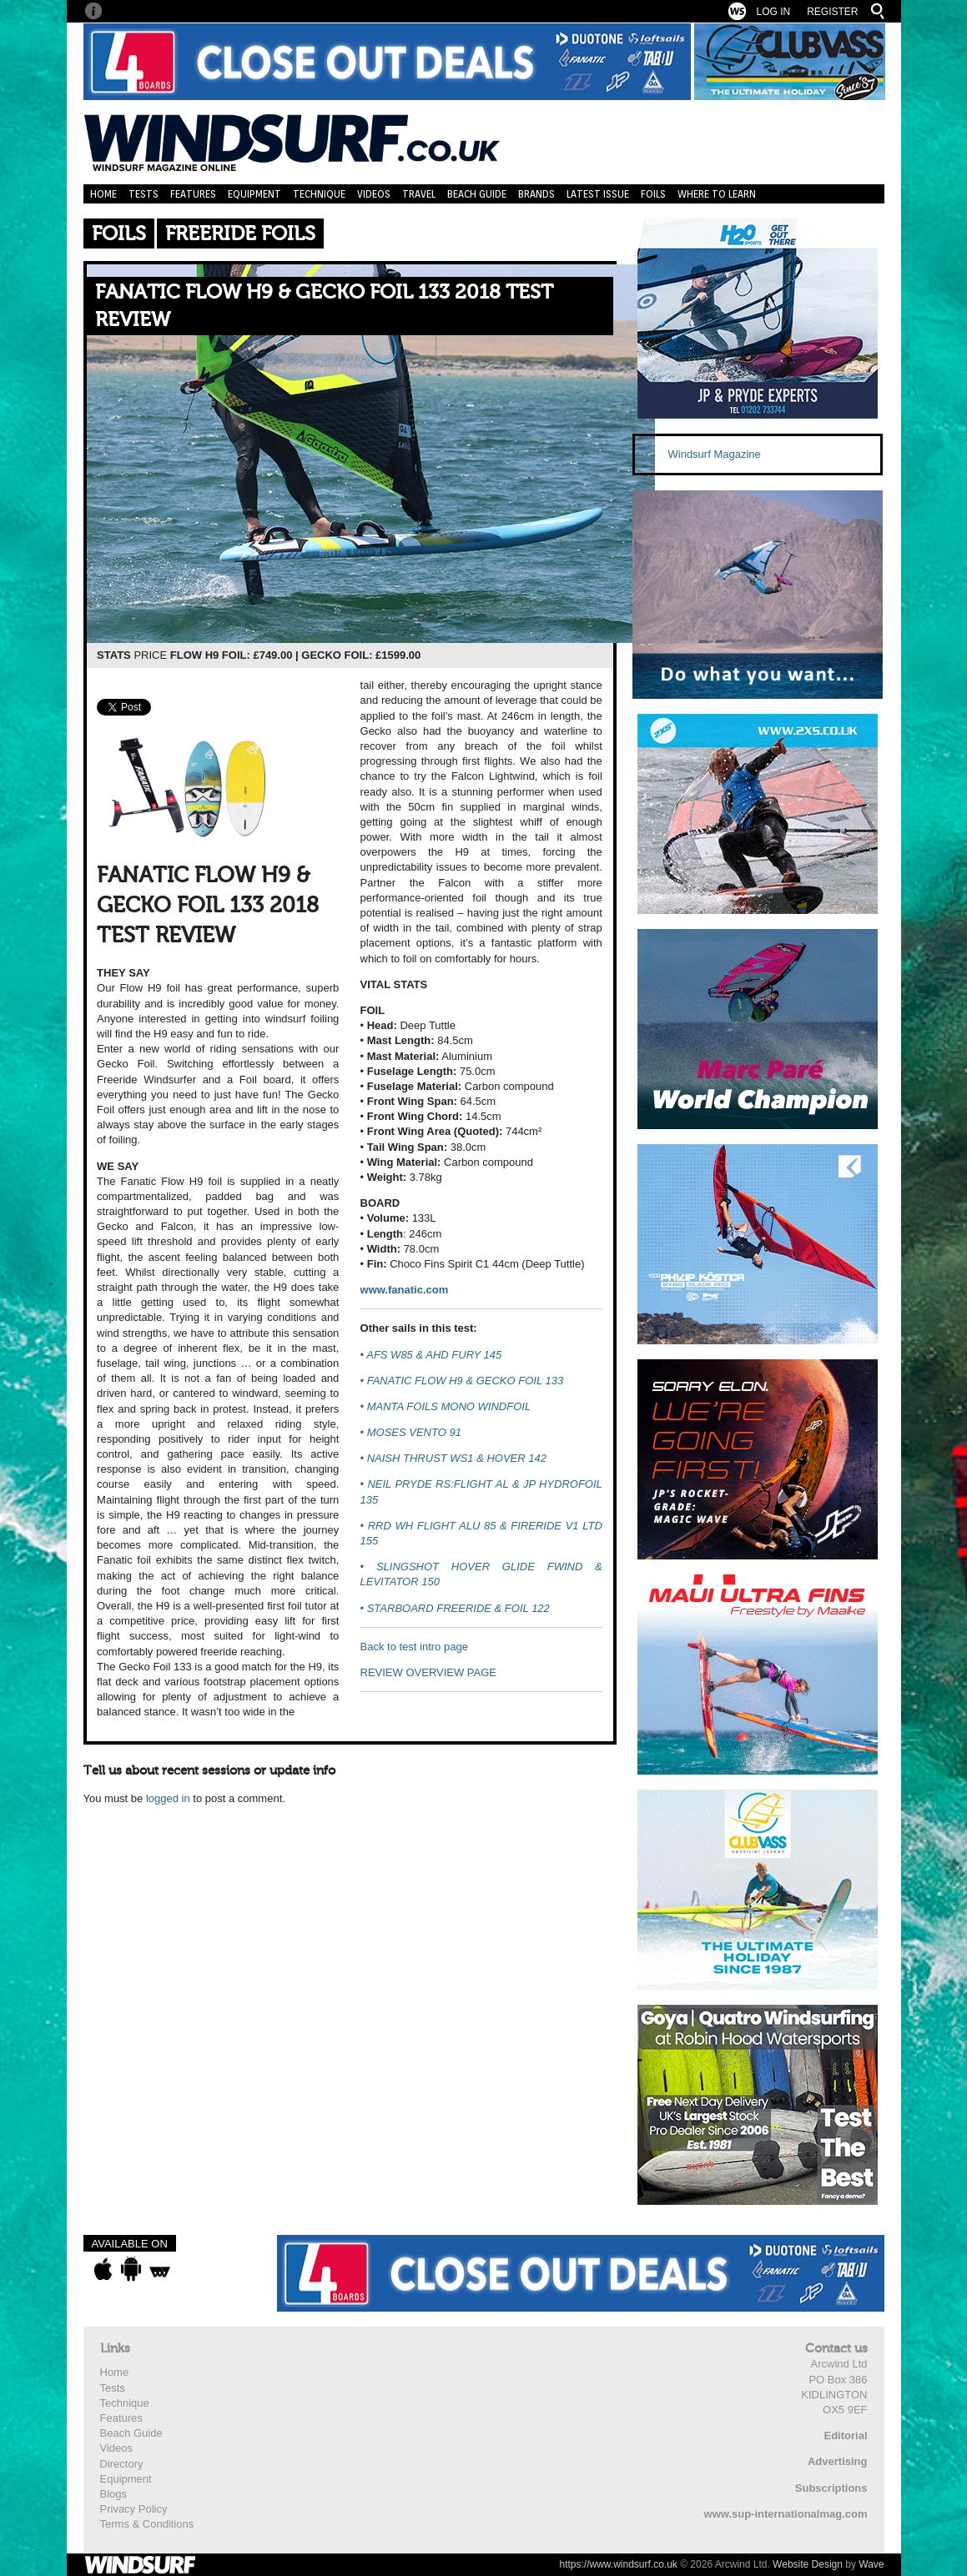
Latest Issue (598, 194)
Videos (373, 194)
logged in (168, 1798)
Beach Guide (476, 194)
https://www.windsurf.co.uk (618, 2564)
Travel (419, 194)
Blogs (114, 2494)
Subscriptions (831, 2488)
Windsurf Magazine (714, 454)
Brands (536, 194)
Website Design (808, 2564)
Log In (773, 12)
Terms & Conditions (147, 2524)
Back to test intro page (414, 1646)
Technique (319, 194)
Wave (871, 2564)
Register (832, 12)
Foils (653, 194)
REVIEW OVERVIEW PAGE (428, 1672)
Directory (122, 2464)
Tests (143, 194)
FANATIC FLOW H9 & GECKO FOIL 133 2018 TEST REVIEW (324, 306)
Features (193, 194)
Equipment (254, 194)
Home (103, 194)
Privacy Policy (134, 2509)
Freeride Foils (240, 234)
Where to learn (716, 194)
